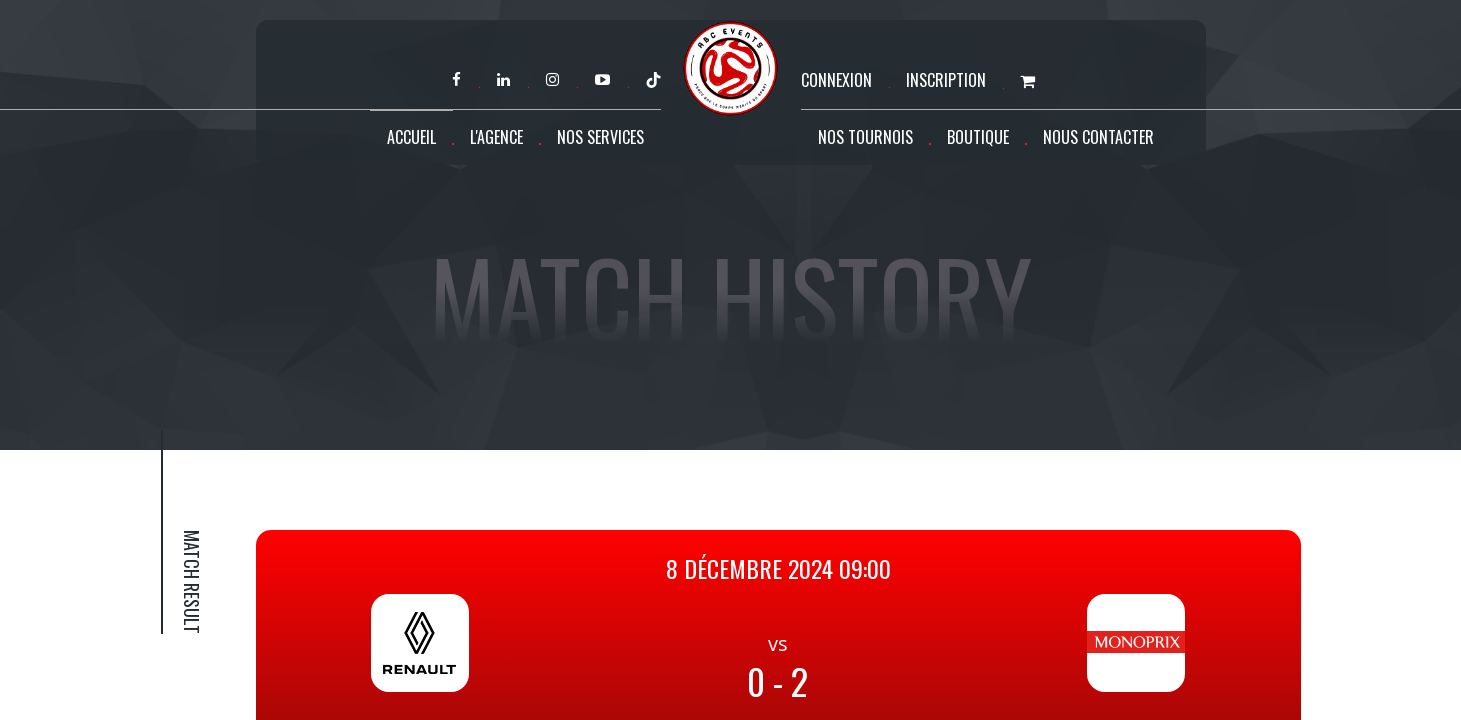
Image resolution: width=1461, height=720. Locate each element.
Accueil (411, 137)
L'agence (496, 137)
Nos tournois (865, 137)
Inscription (946, 80)
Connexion (836, 80)
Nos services (600, 137)
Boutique (978, 137)
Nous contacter (1098, 137)
